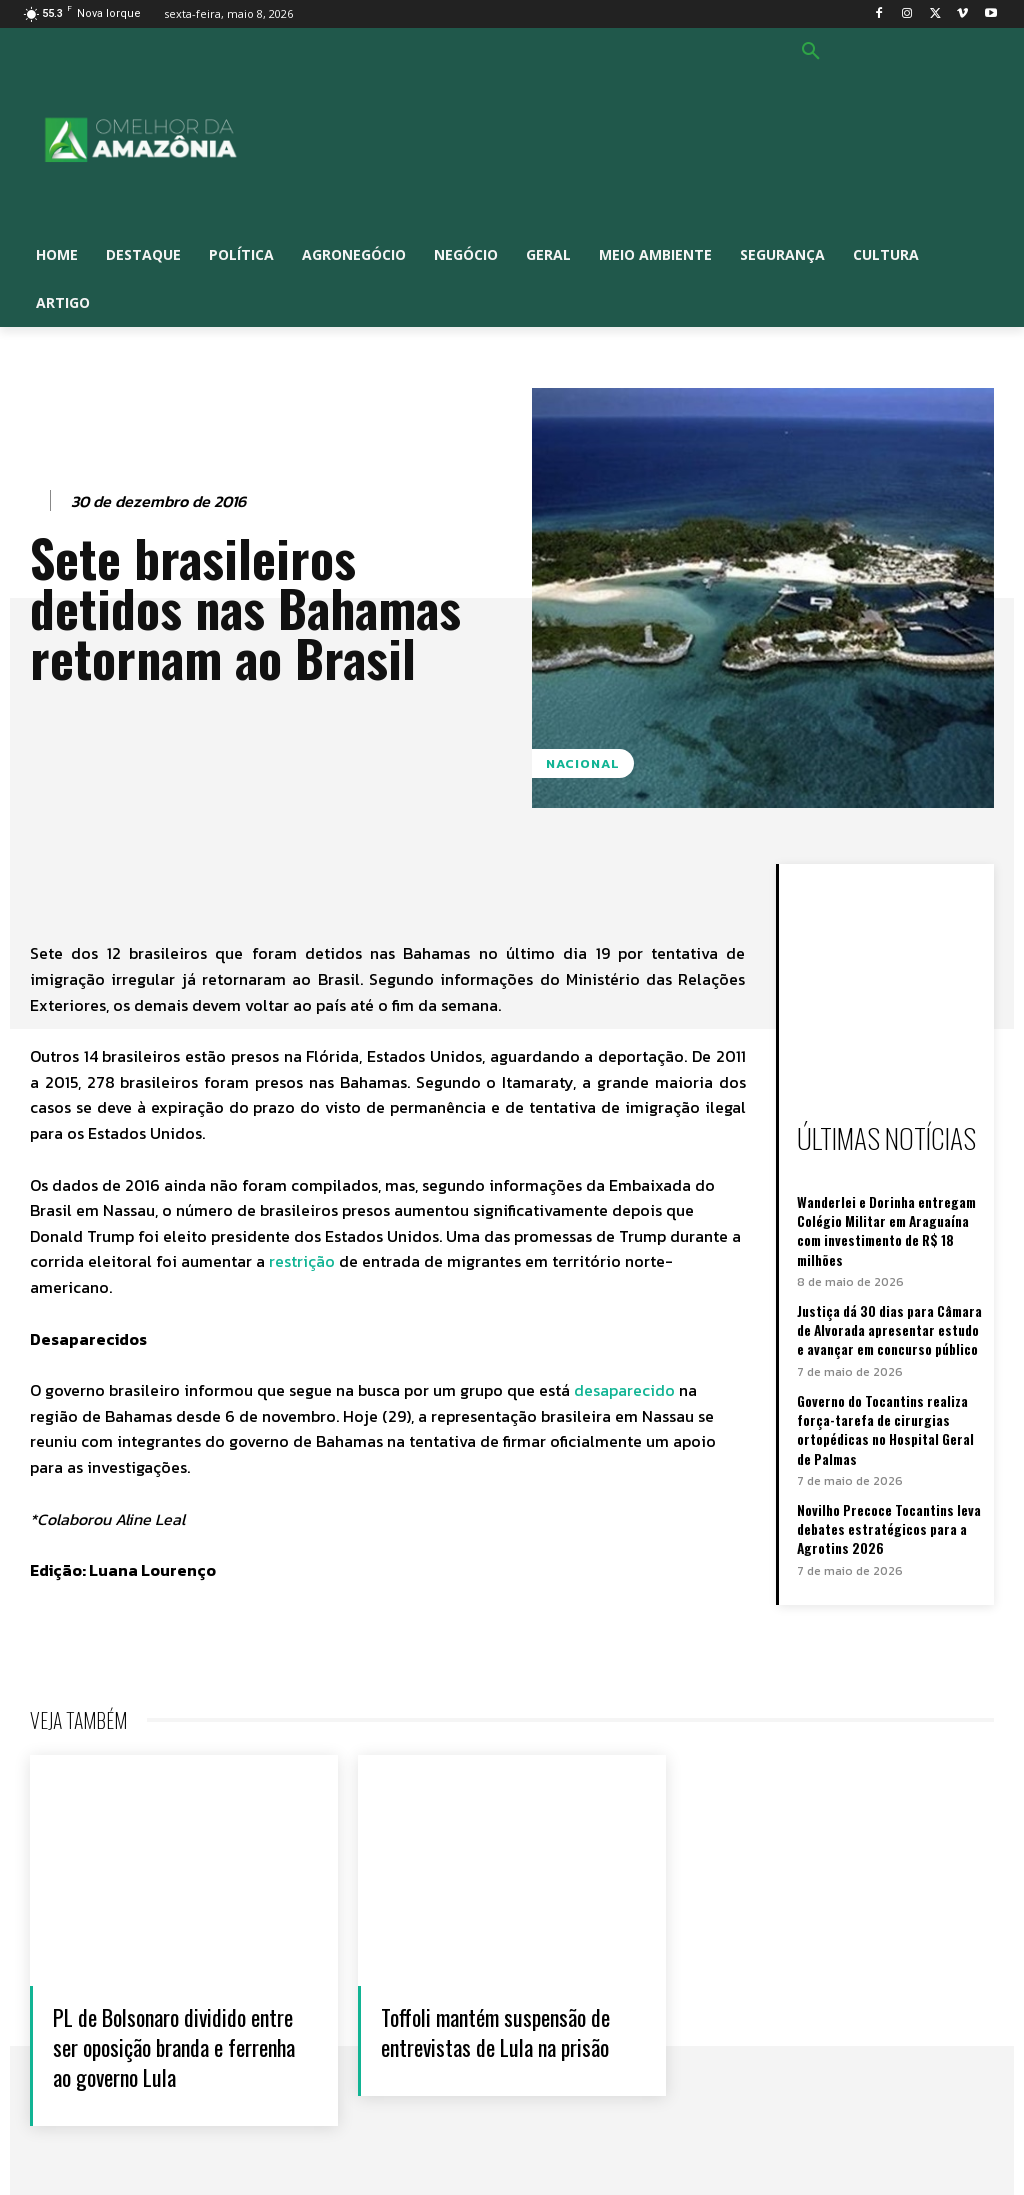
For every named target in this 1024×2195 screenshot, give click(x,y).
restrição (302, 1261)
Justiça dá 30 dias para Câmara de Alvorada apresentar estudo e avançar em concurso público (887, 1323)
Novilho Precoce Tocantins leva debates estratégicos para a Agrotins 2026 (887, 1514)
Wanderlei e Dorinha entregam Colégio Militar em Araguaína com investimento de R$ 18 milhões (886, 1227)
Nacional (583, 763)
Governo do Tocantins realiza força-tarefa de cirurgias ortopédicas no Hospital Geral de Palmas (884, 1418)
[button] (811, 52)
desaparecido (626, 1390)
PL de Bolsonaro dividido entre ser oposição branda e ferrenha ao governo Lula (178, 2028)
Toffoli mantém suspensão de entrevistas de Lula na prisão (502, 2028)
